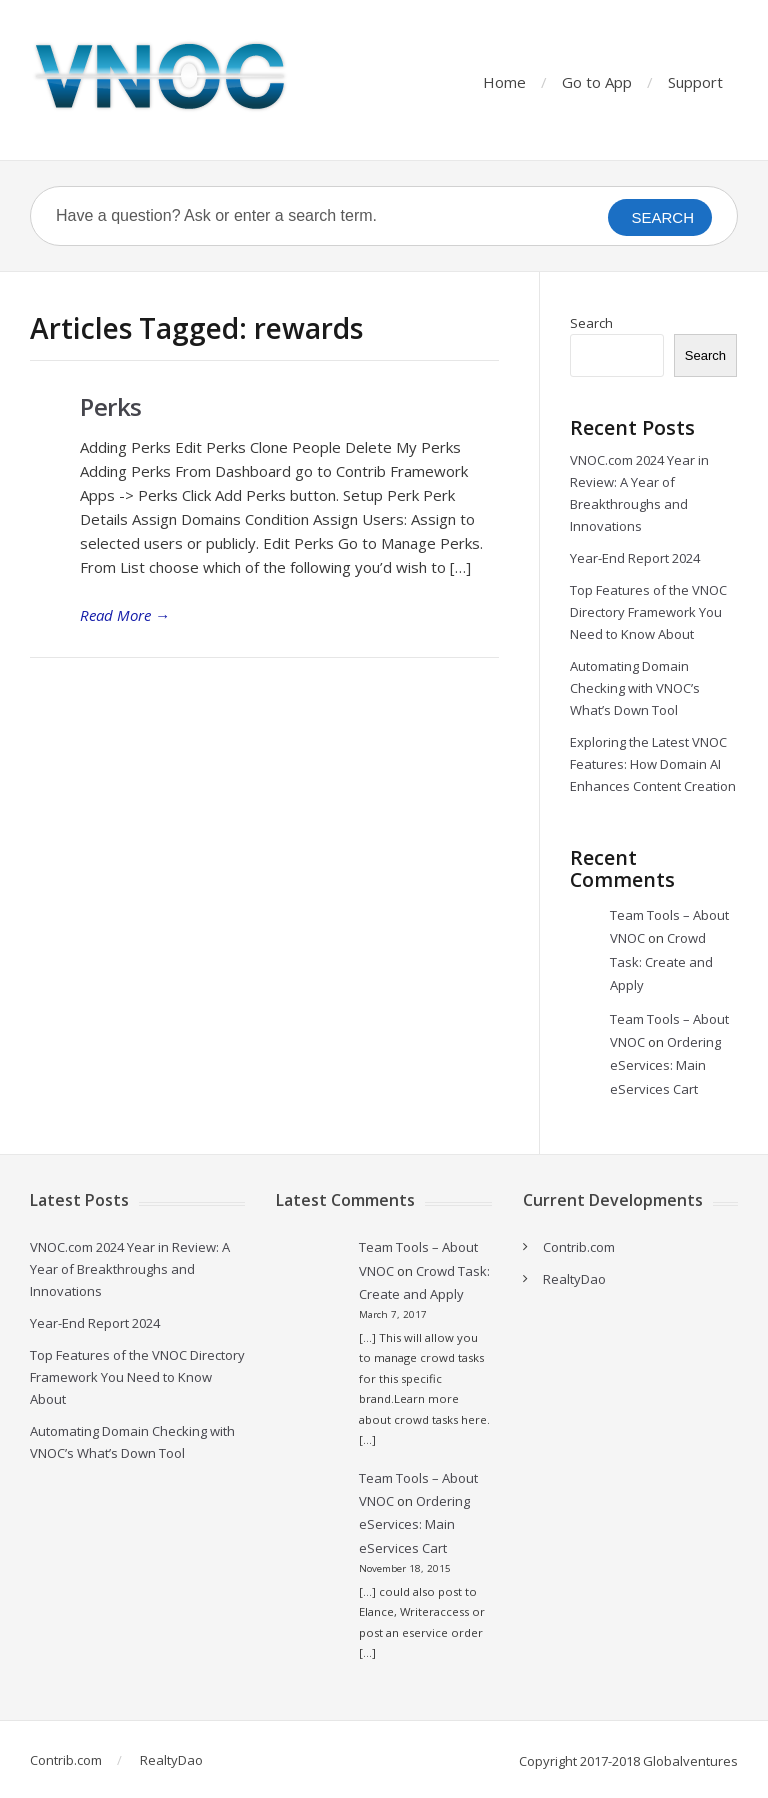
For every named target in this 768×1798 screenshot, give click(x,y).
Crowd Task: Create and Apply (661, 961)
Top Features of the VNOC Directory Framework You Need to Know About (648, 612)
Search (591, 323)
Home (504, 82)
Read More (125, 615)
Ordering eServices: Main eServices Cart (665, 1065)
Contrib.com (579, 1247)
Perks (111, 406)
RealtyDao (574, 1279)
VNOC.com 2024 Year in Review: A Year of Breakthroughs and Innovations (130, 1269)
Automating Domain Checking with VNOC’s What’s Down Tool (635, 688)
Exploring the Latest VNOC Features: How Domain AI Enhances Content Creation (653, 764)
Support (695, 82)
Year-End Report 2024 (635, 558)
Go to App (597, 82)
